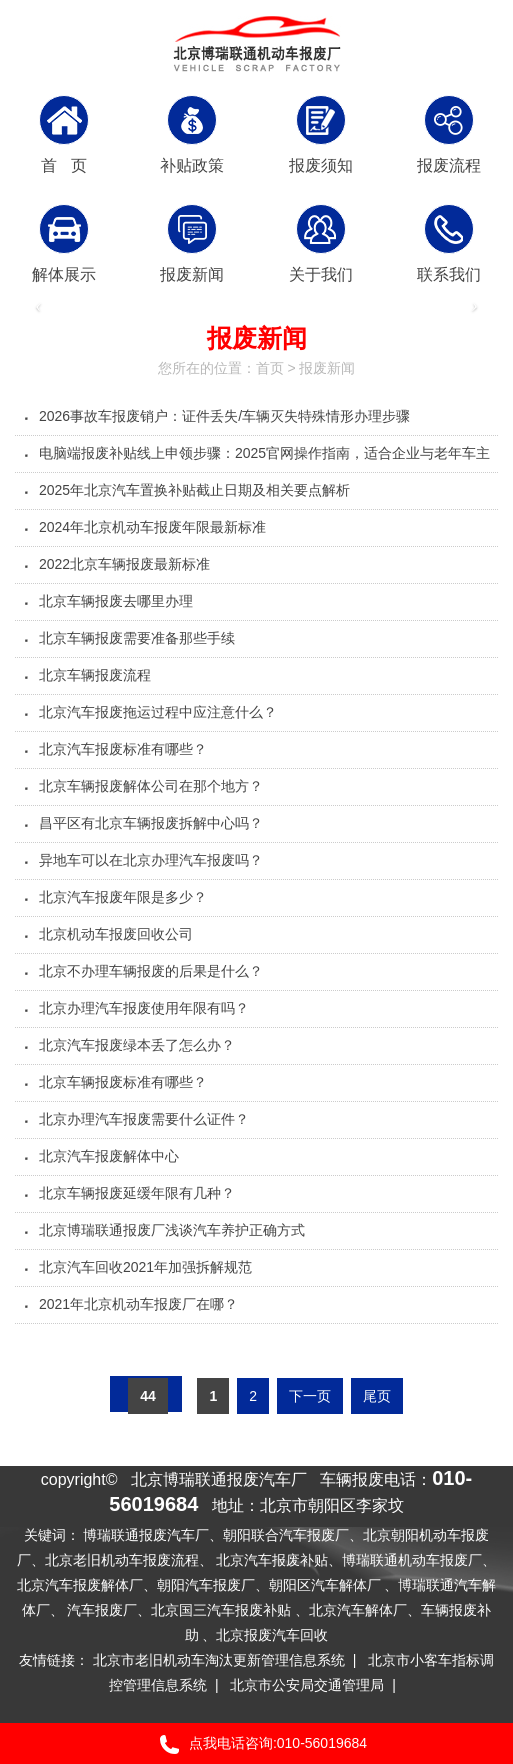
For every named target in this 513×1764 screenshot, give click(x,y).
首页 (270, 368)
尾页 (377, 1396)
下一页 (310, 1396)
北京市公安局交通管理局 (307, 1685)
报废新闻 (327, 368)
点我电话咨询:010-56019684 (256, 1744)
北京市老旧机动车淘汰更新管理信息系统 (219, 1660)
